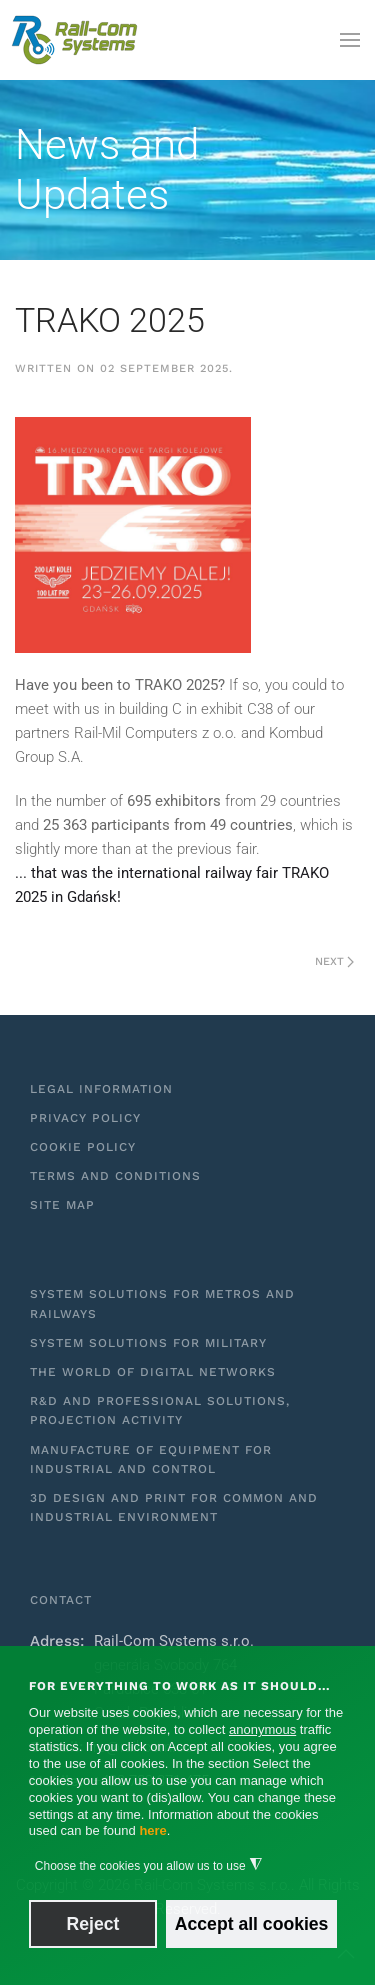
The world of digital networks (153, 1372)
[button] (350, 40)
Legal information (101, 1089)
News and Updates (107, 169)
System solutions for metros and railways (162, 1303)
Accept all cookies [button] (252, 1924)
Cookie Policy (83, 1147)
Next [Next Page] (334, 961)
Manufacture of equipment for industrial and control (151, 1459)
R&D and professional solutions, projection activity (160, 1410)
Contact (61, 1600)
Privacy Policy (85, 1118)
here (152, 1830)
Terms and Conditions (115, 1176)
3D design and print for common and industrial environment (174, 1507)
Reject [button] (93, 1924)
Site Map (62, 1205)
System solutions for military (148, 1343)
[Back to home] (75, 40)
